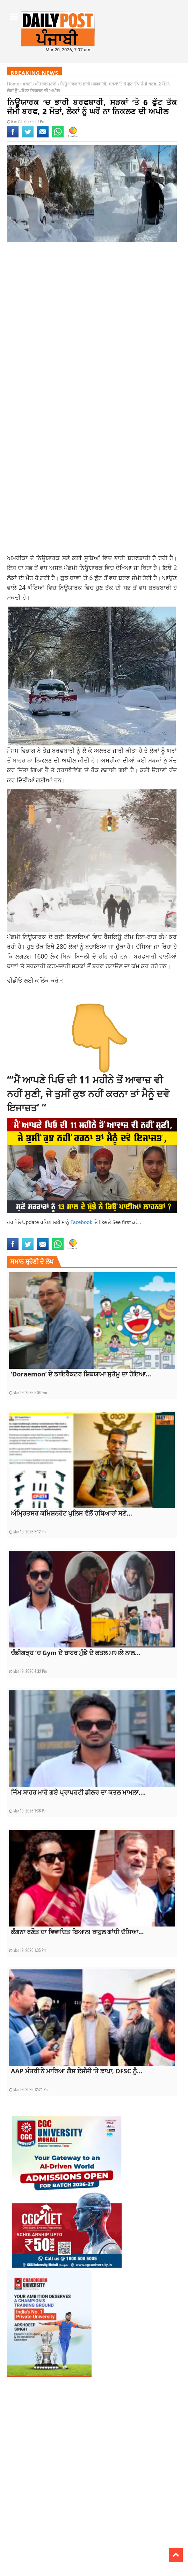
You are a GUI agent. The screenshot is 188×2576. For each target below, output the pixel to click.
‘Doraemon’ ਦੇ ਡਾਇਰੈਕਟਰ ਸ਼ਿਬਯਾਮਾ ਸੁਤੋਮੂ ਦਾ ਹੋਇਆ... (81, 1374)
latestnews (96, 1234)
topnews (116, 1234)
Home (13, 84)
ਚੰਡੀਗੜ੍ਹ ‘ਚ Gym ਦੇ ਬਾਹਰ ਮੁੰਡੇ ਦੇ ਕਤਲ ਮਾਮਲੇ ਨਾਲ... (75, 1653)
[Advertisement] (92, 303)
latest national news (26, 1234)
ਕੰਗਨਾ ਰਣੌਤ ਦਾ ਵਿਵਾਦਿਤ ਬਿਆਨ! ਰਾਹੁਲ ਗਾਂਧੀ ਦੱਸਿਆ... (77, 1932)
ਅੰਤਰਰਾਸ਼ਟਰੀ (46, 84)
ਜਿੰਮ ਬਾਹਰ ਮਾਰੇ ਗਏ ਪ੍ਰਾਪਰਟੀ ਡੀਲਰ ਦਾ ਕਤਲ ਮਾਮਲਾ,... (78, 1792)
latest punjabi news (66, 1234)
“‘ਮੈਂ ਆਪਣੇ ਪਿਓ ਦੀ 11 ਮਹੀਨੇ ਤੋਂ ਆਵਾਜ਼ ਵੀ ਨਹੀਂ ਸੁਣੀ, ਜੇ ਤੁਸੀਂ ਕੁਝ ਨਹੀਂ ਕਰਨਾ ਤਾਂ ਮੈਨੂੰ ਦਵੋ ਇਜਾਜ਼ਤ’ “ (88, 1093)
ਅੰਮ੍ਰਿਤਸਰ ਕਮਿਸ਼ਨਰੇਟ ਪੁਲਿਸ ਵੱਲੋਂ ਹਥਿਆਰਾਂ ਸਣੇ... (71, 1513)
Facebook (82, 1222)
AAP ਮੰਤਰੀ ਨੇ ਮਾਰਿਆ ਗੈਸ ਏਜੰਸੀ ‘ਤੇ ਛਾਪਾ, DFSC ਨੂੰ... (76, 2071)
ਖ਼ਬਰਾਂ (27, 84)
